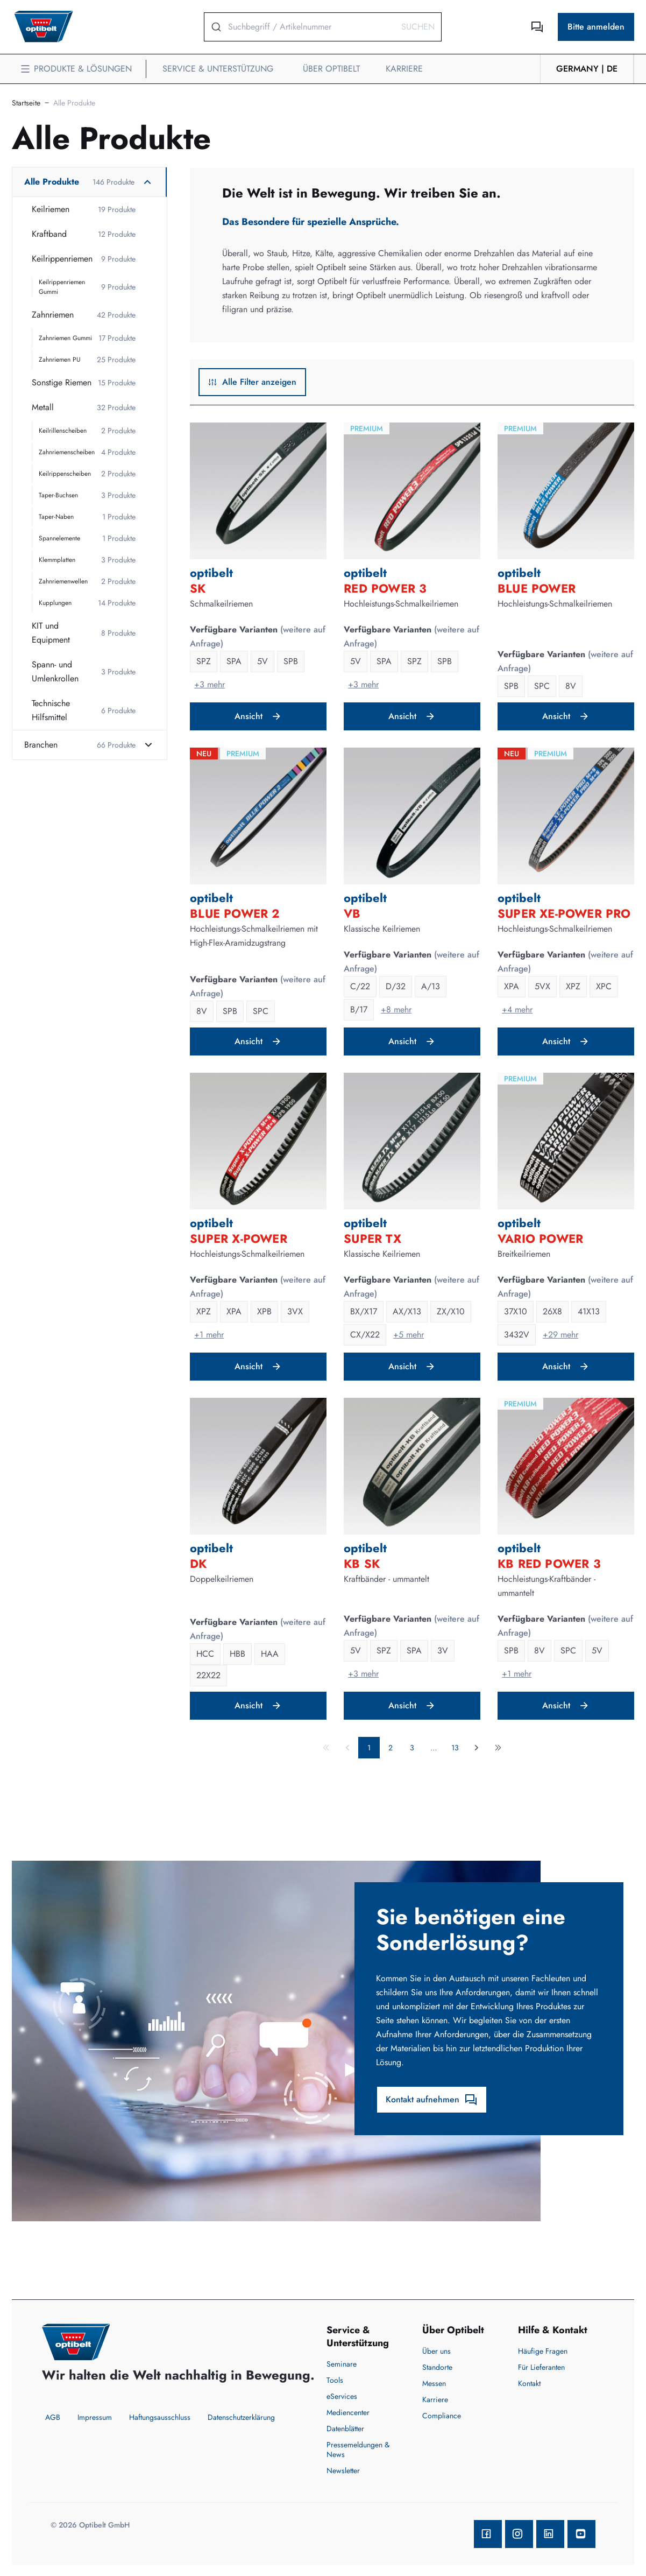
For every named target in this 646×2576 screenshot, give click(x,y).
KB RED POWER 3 (549, 1563)
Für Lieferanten (541, 2367)
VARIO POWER (540, 1238)
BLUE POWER (537, 588)
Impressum (94, 2417)
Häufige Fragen (542, 2351)
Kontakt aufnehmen (432, 2099)
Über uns (436, 2351)
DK (198, 1563)
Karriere (435, 2399)
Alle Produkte (74, 103)
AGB (52, 2417)
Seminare (341, 2364)
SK (197, 588)
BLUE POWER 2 (234, 913)
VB (352, 913)
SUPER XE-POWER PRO (564, 913)
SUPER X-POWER (238, 1238)
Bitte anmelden (595, 26)
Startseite (26, 103)
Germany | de (586, 68)
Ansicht (258, 716)
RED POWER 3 (385, 588)
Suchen (418, 26)
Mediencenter (348, 2412)
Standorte (437, 2367)
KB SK (362, 1563)
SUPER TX (372, 1238)
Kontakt (529, 2383)
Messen (434, 2383)
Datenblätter (345, 2428)
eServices (341, 2396)
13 (455, 1747)
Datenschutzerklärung (241, 2417)
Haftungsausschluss (159, 2417)
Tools (334, 2380)
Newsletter (343, 2470)
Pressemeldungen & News (357, 2449)
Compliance (441, 2415)
